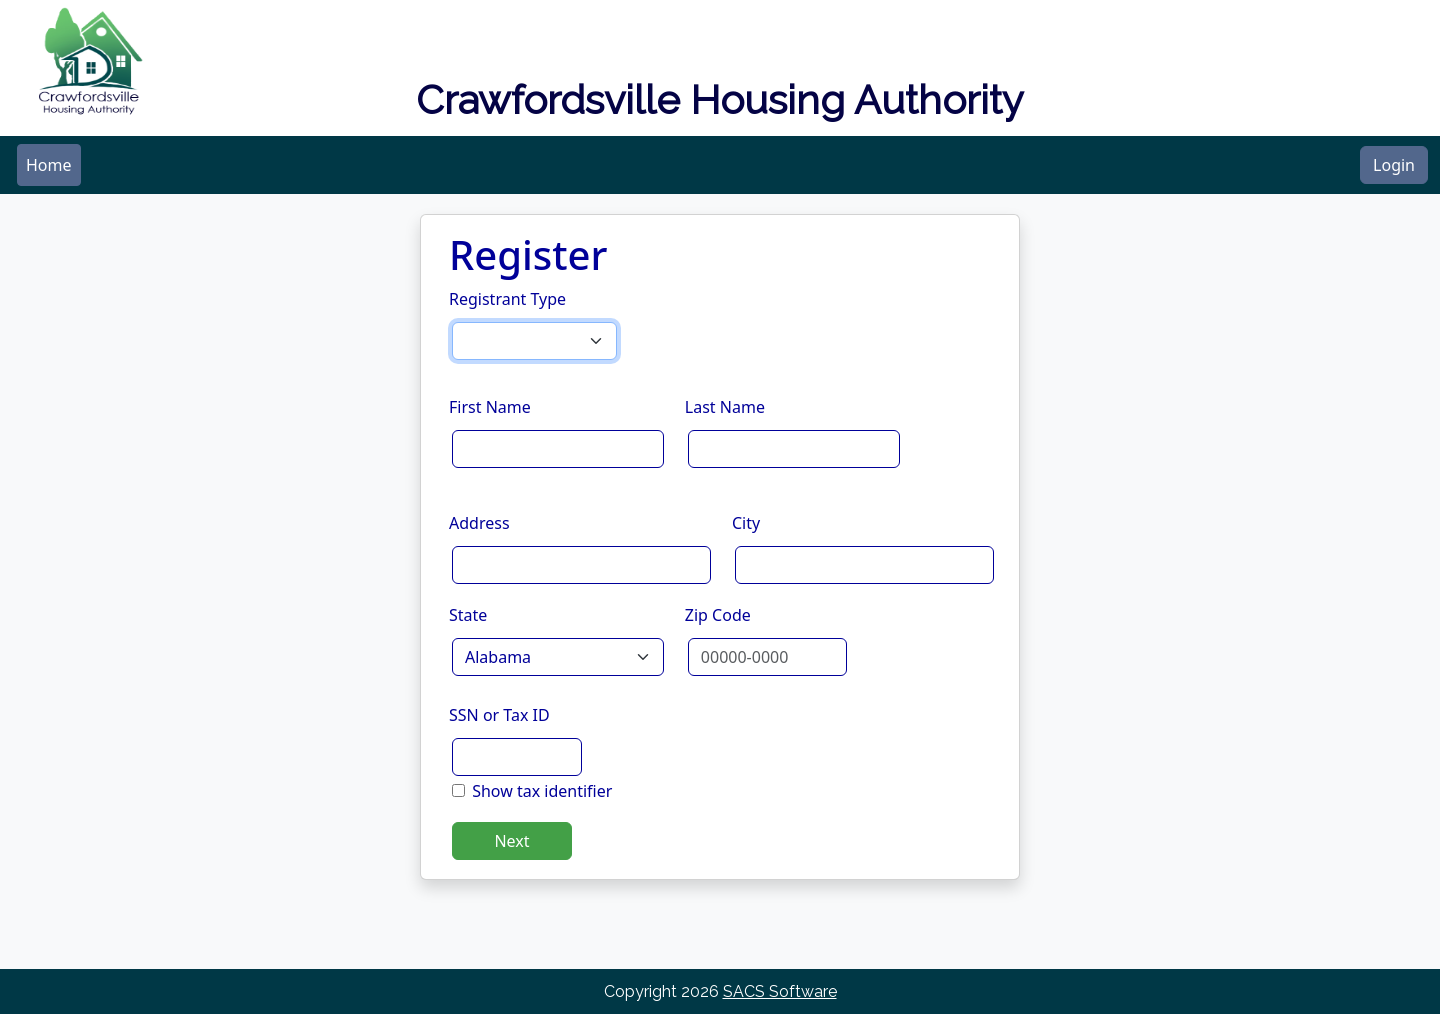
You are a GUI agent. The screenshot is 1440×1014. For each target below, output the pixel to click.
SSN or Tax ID (499, 715)
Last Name (725, 407)
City (746, 523)
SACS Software (780, 991)
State (468, 615)
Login (1394, 165)
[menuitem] (49, 165)
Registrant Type (507, 299)
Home (49, 165)
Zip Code (718, 615)
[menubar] (49, 165)
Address (479, 523)
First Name (490, 407)
